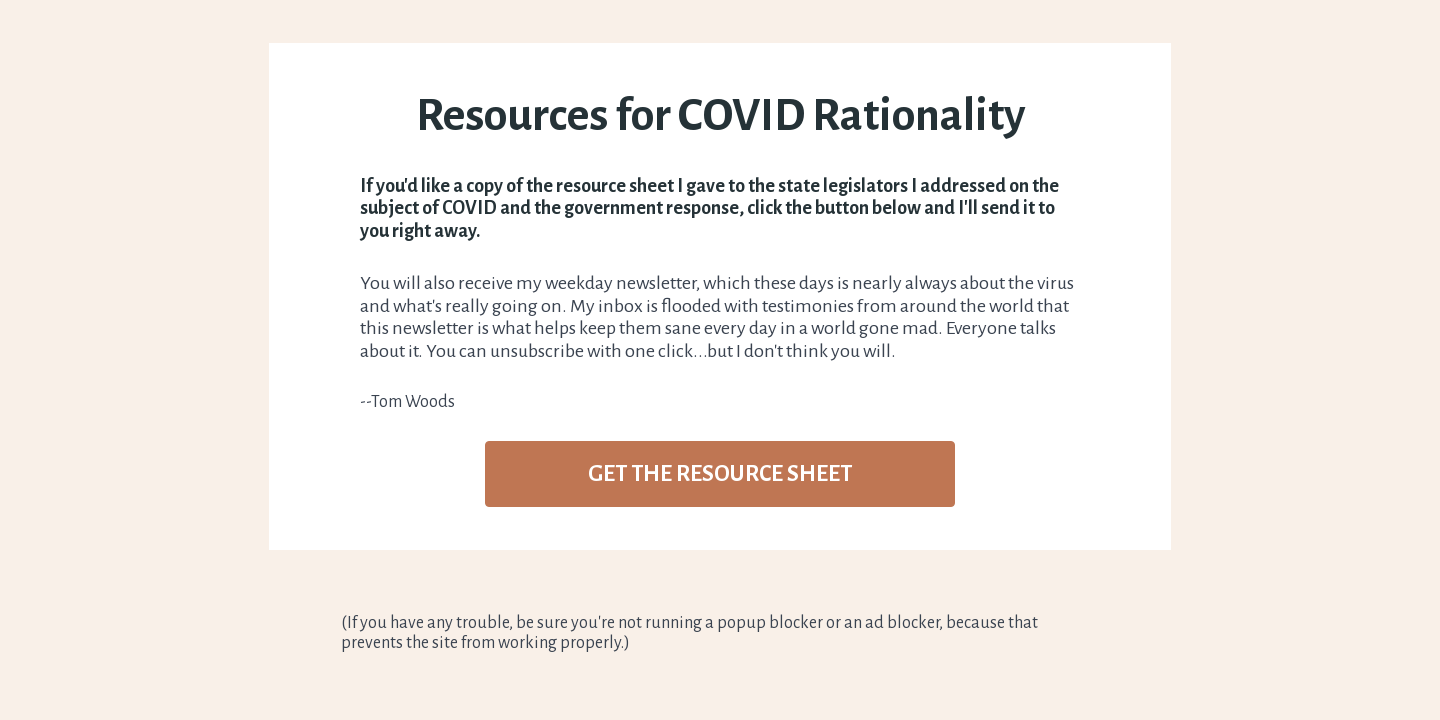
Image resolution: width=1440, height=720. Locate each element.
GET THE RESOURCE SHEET (720, 474)
